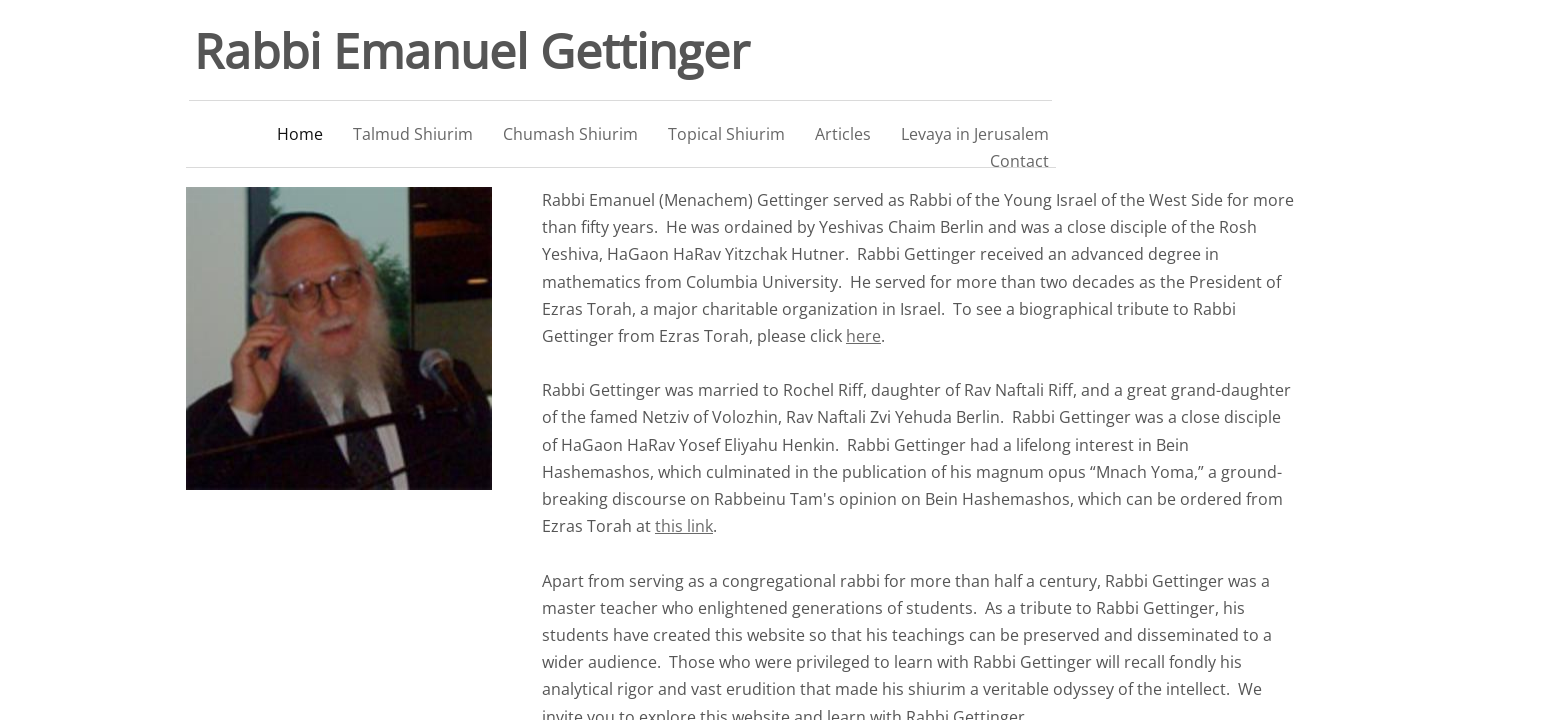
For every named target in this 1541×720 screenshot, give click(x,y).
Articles (843, 134)
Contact (1019, 161)
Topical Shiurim (726, 134)
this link (684, 526)
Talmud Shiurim (413, 134)
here (863, 336)
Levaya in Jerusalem (975, 134)
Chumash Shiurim (570, 134)
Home (300, 134)
